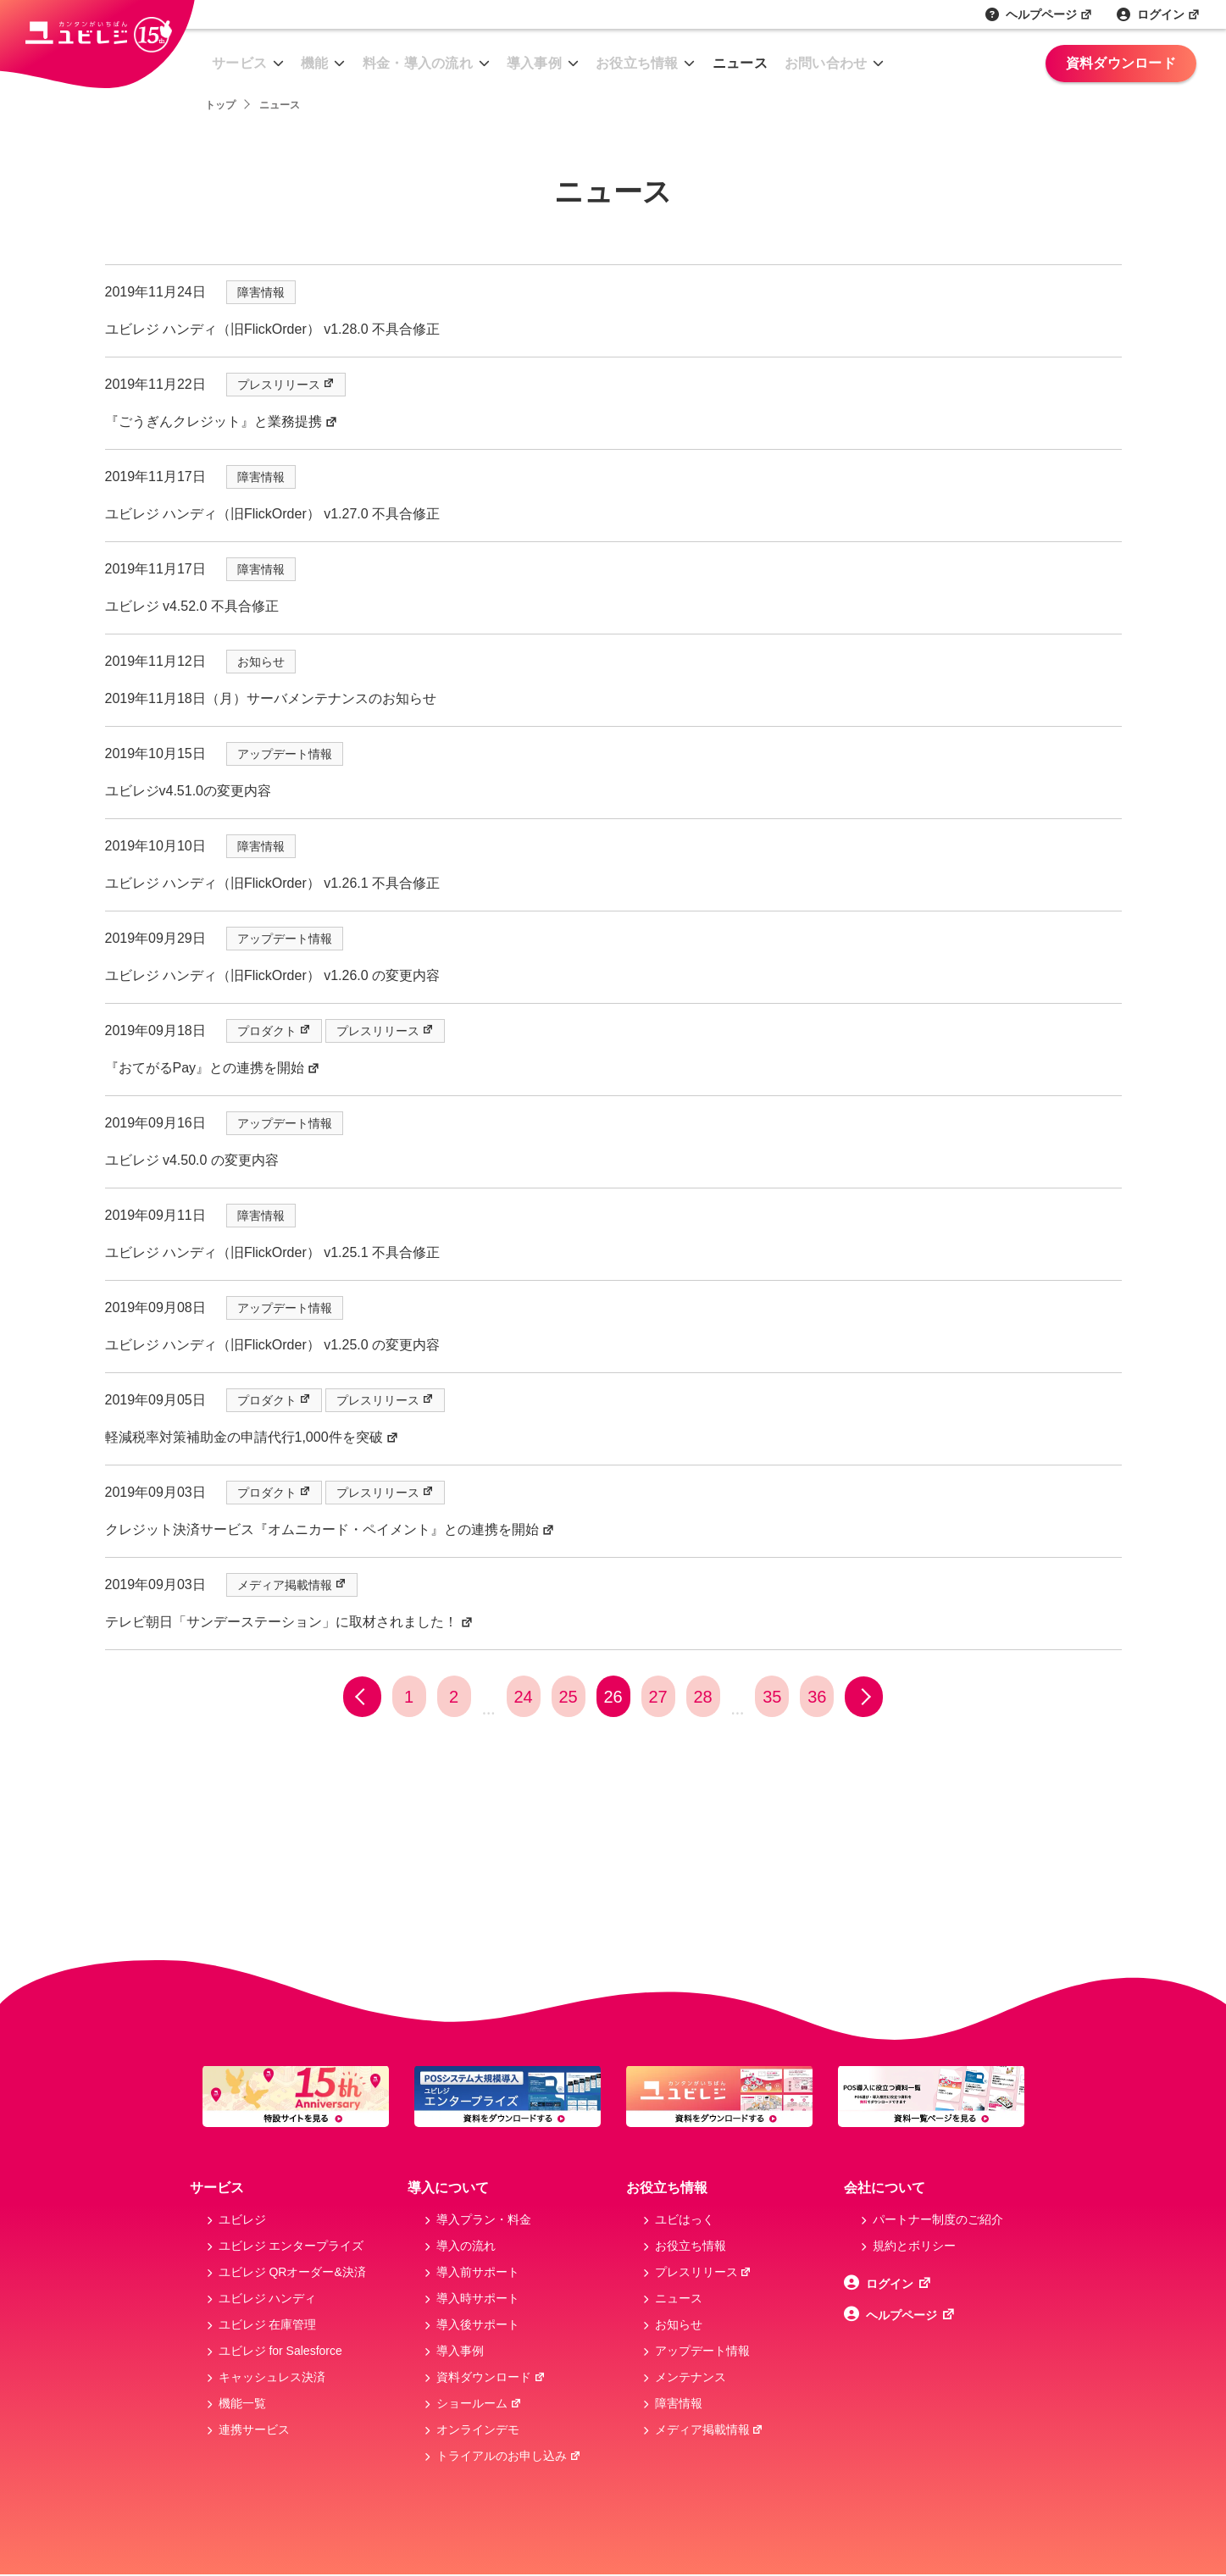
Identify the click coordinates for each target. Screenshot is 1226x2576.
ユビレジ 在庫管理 (268, 2324)
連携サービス (254, 2429)
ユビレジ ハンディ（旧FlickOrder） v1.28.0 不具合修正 (273, 329)
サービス (239, 63)
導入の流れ (466, 2245)
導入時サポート (477, 2298)
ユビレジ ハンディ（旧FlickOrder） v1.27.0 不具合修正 (273, 514)
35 (772, 1696)
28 (702, 1696)
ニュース (740, 63)
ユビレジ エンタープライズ (291, 2245)
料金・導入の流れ (418, 63)
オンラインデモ (477, 2429)
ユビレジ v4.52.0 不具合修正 (192, 606)
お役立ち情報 (637, 63)
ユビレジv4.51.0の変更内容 (188, 791)
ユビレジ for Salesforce (280, 2350)
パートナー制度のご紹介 (938, 2219)
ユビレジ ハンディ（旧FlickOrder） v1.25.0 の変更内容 (273, 1345)
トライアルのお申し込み (508, 2455)
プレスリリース (286, 384)
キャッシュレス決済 (272, 2377)
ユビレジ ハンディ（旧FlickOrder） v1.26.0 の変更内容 (273, 975)
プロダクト (274, 1031)
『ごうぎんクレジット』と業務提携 (221, 421)
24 (522, 1696)
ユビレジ (242, 2219)
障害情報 (261, 292)
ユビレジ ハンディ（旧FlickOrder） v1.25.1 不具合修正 (273, 1252)
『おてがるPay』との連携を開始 (213, 1068)
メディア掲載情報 (292, 1585)
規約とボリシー (914, 2245)
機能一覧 (242, 2403)
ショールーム (479, 2403)
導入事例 (534, 63)
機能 (315, 63)
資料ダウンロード (1121, 63)
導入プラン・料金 (483, 2219)
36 (816, 1696)
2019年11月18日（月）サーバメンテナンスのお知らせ (270, 698)
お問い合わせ (826, 63)
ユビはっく (684, 2219)
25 (567, 1696)
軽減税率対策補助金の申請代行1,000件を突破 (252, 1437)
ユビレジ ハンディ (268, 2298)
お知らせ (261, 661)
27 (657, 1696)
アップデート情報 (284, 754)
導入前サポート (477, 2272)
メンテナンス (690, 2377)
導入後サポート (477, 2324)
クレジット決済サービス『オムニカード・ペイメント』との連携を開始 (330, 1529)
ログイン (1169, 14)
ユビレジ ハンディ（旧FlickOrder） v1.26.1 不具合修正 (273, 883)
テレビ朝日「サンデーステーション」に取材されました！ (289, 1622)
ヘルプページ (1049, 14)
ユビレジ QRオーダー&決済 (292, 2272)
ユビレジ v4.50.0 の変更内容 (192, 1160)
